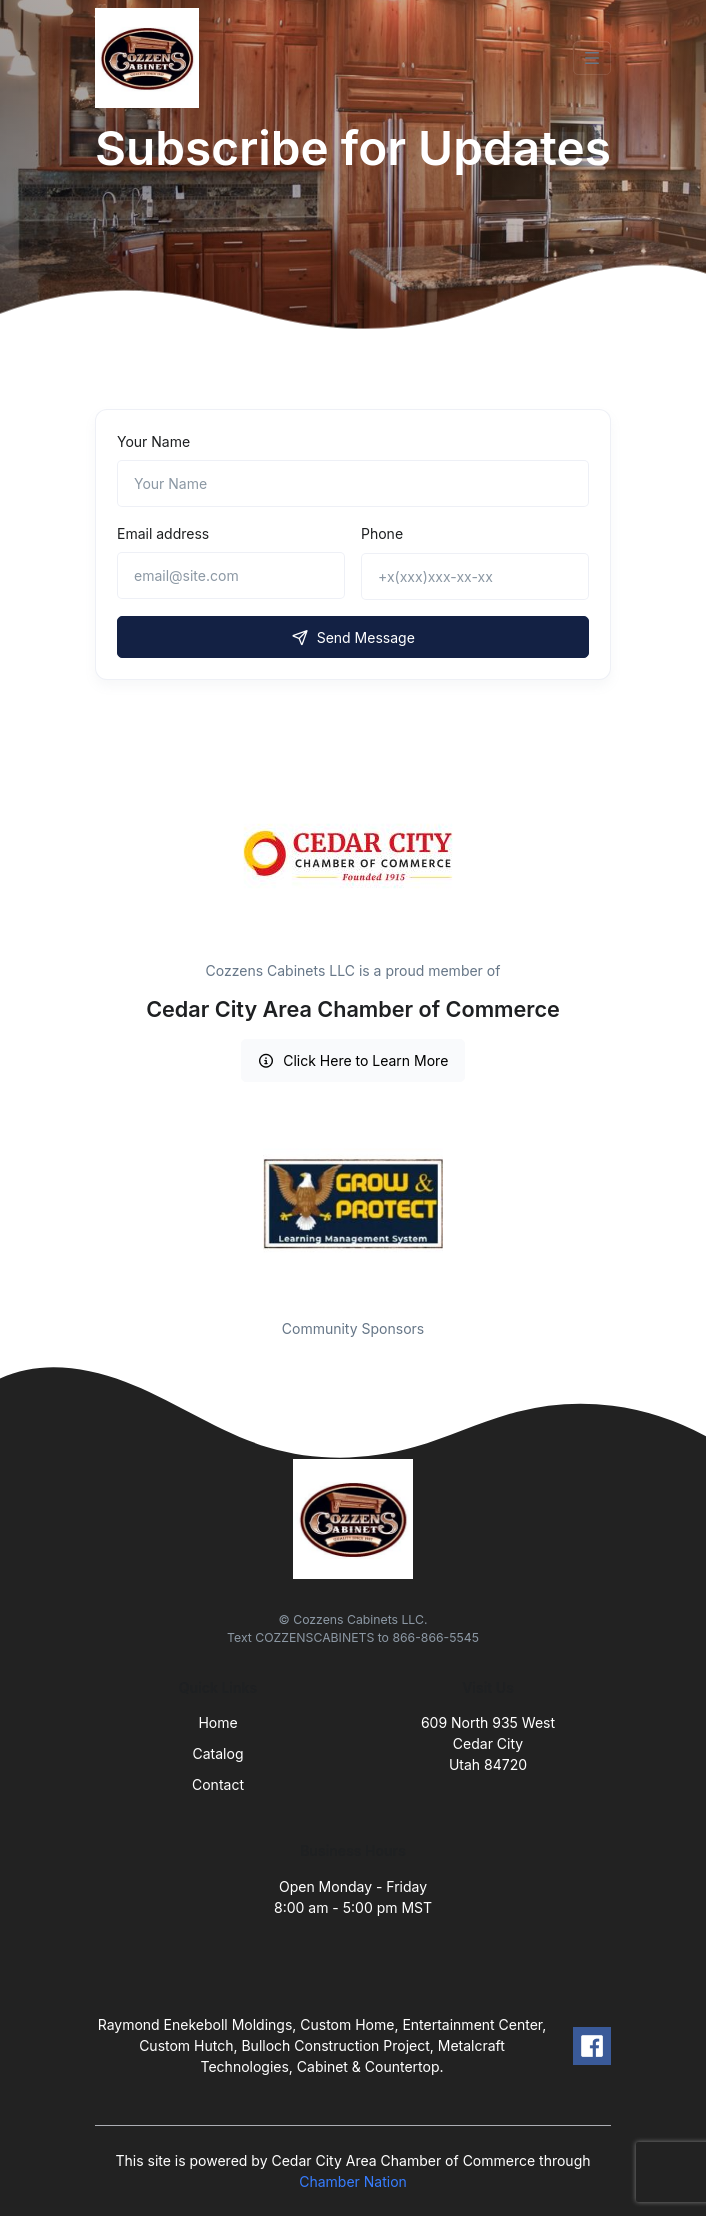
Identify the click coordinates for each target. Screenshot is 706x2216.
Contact (218, 1784)
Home (217, 1722)
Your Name (153, 441)
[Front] (151, 58)
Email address (163, 533)
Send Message (353, 637)
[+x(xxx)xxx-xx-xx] (475, 576)
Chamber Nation (353, 2181)
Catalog (218, 1753)
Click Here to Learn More (353, 1060)
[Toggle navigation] (592, 58)
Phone (382, 533)
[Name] (353, 483)
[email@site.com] (231, 575)
